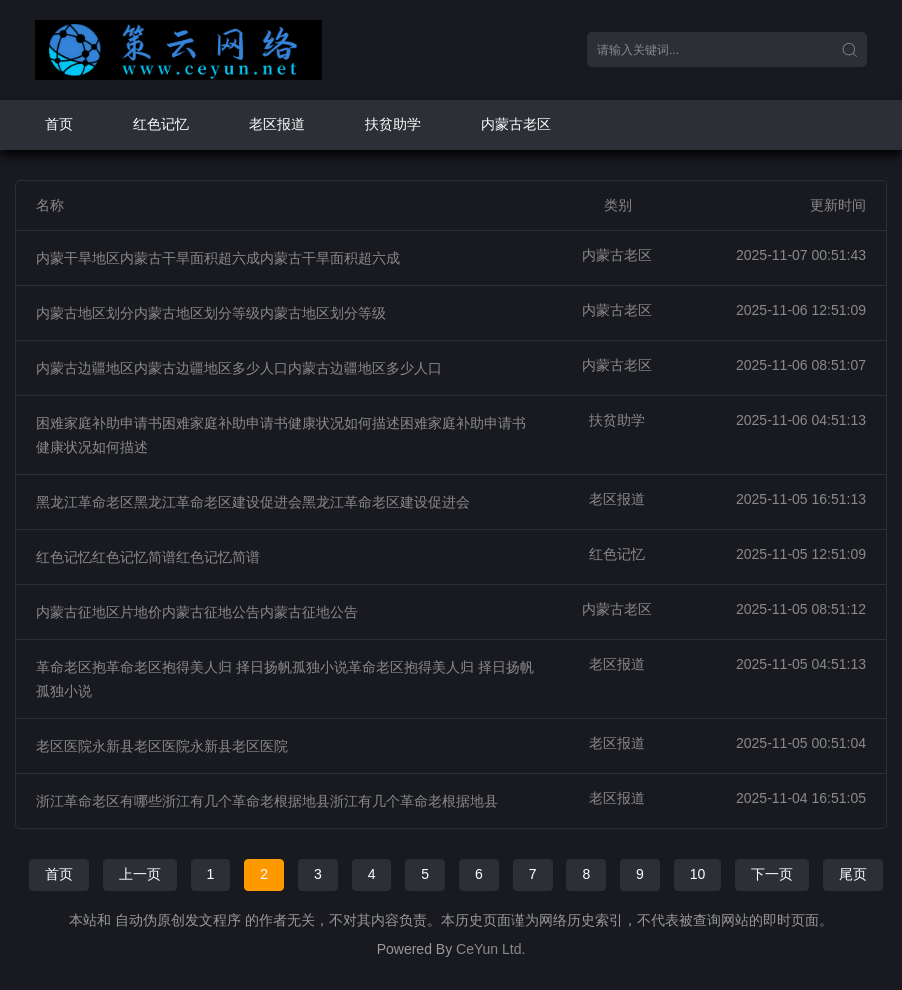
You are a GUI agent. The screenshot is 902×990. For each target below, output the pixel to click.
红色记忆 (161, 124)
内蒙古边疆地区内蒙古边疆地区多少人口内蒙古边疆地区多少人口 (239, 368)
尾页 (853, 874)
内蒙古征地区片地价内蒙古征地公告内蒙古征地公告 (197, 612)
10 (698, 874)
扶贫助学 (393, 124)
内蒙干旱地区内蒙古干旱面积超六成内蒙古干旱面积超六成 (218, 258)
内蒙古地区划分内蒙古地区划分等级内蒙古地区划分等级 (211, 313)
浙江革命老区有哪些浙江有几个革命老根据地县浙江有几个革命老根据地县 (267, 801)
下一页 (772, 874)
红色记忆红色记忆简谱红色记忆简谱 (148, 557)
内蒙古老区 (516, 124)
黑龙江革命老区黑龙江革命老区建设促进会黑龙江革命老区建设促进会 (253, 502)
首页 (59, 124)
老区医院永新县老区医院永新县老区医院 (162, 746)
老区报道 (277, 124)
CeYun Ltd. (490, 949)
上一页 (140, 874)
